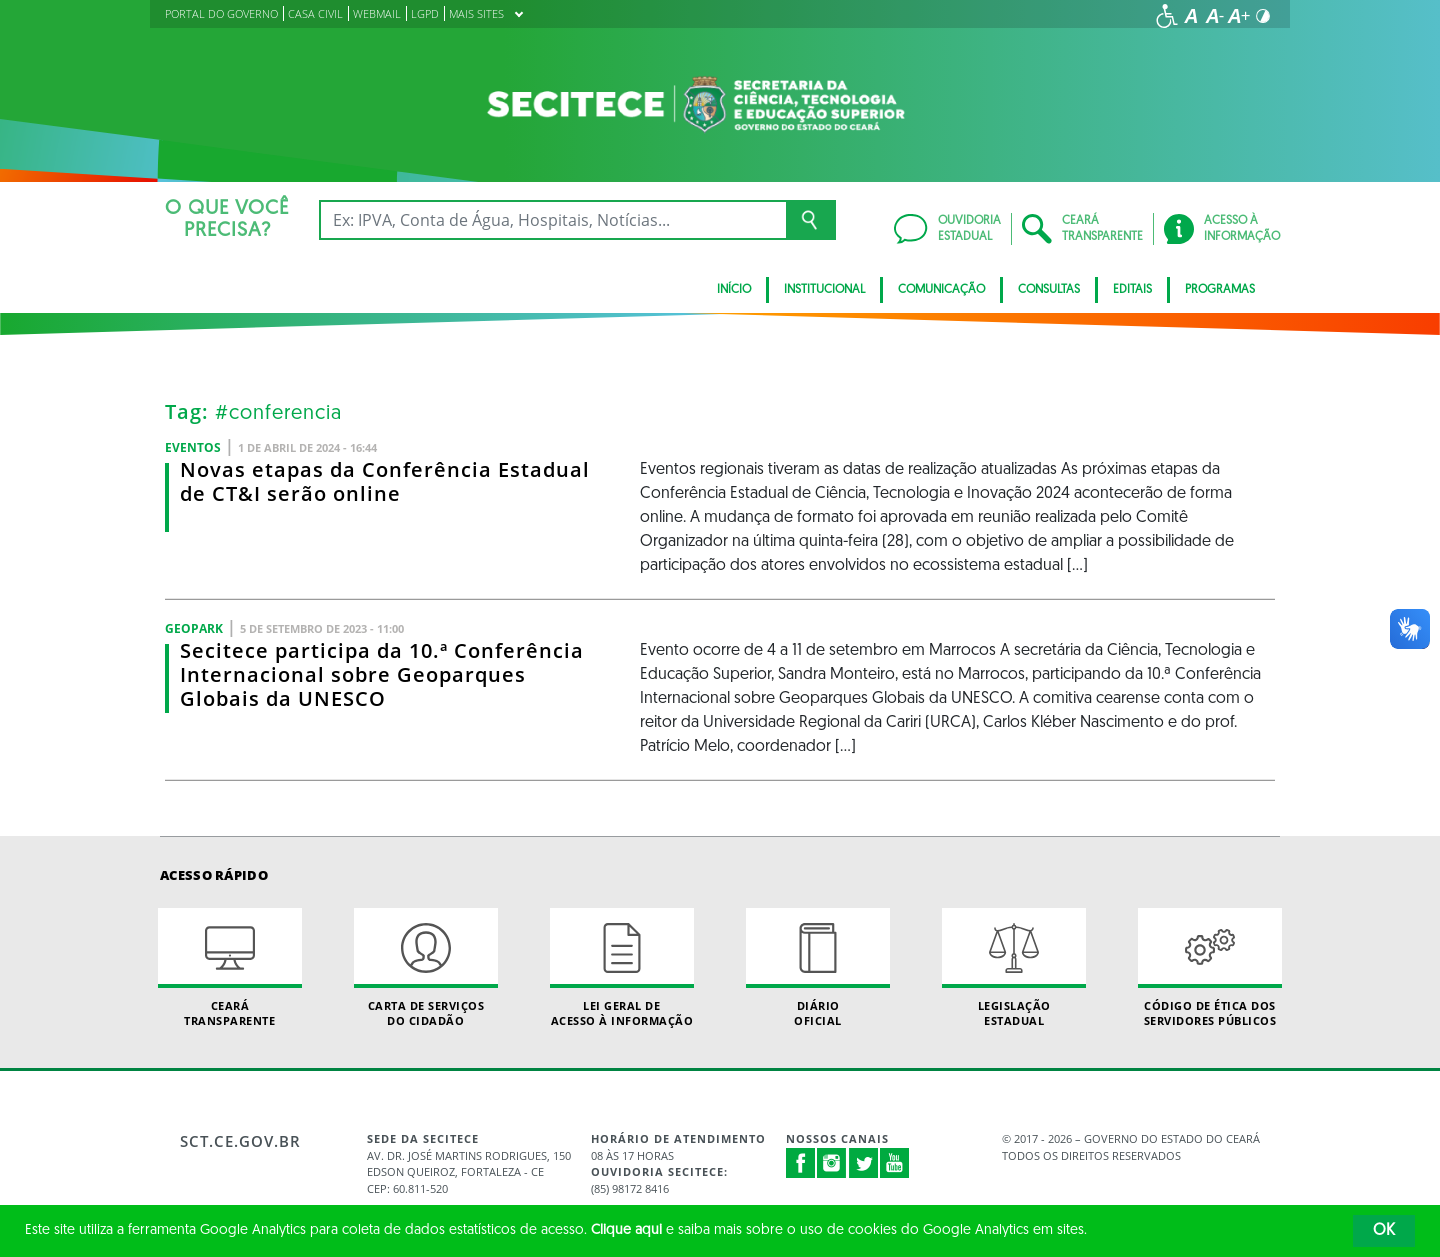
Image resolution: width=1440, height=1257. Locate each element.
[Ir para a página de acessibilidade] (1167, 16)
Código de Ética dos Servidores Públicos (1210, 968)
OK (1384, 1231)
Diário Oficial (818, 968)
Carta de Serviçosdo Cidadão (426, 968)
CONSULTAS (1049, 290)
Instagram (832, 1163)
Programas (1220, 290)
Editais (1132, 290)
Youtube (895, 1163)
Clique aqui (626, 1230)
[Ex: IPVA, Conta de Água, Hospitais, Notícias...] (552, 220)
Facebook (801, 1163)
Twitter (864, 1163)
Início (734, 290)
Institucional (824, 290)
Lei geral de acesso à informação (622, 968)
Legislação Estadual (1014, 968)
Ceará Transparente (230, 968)
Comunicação (941, 290)
